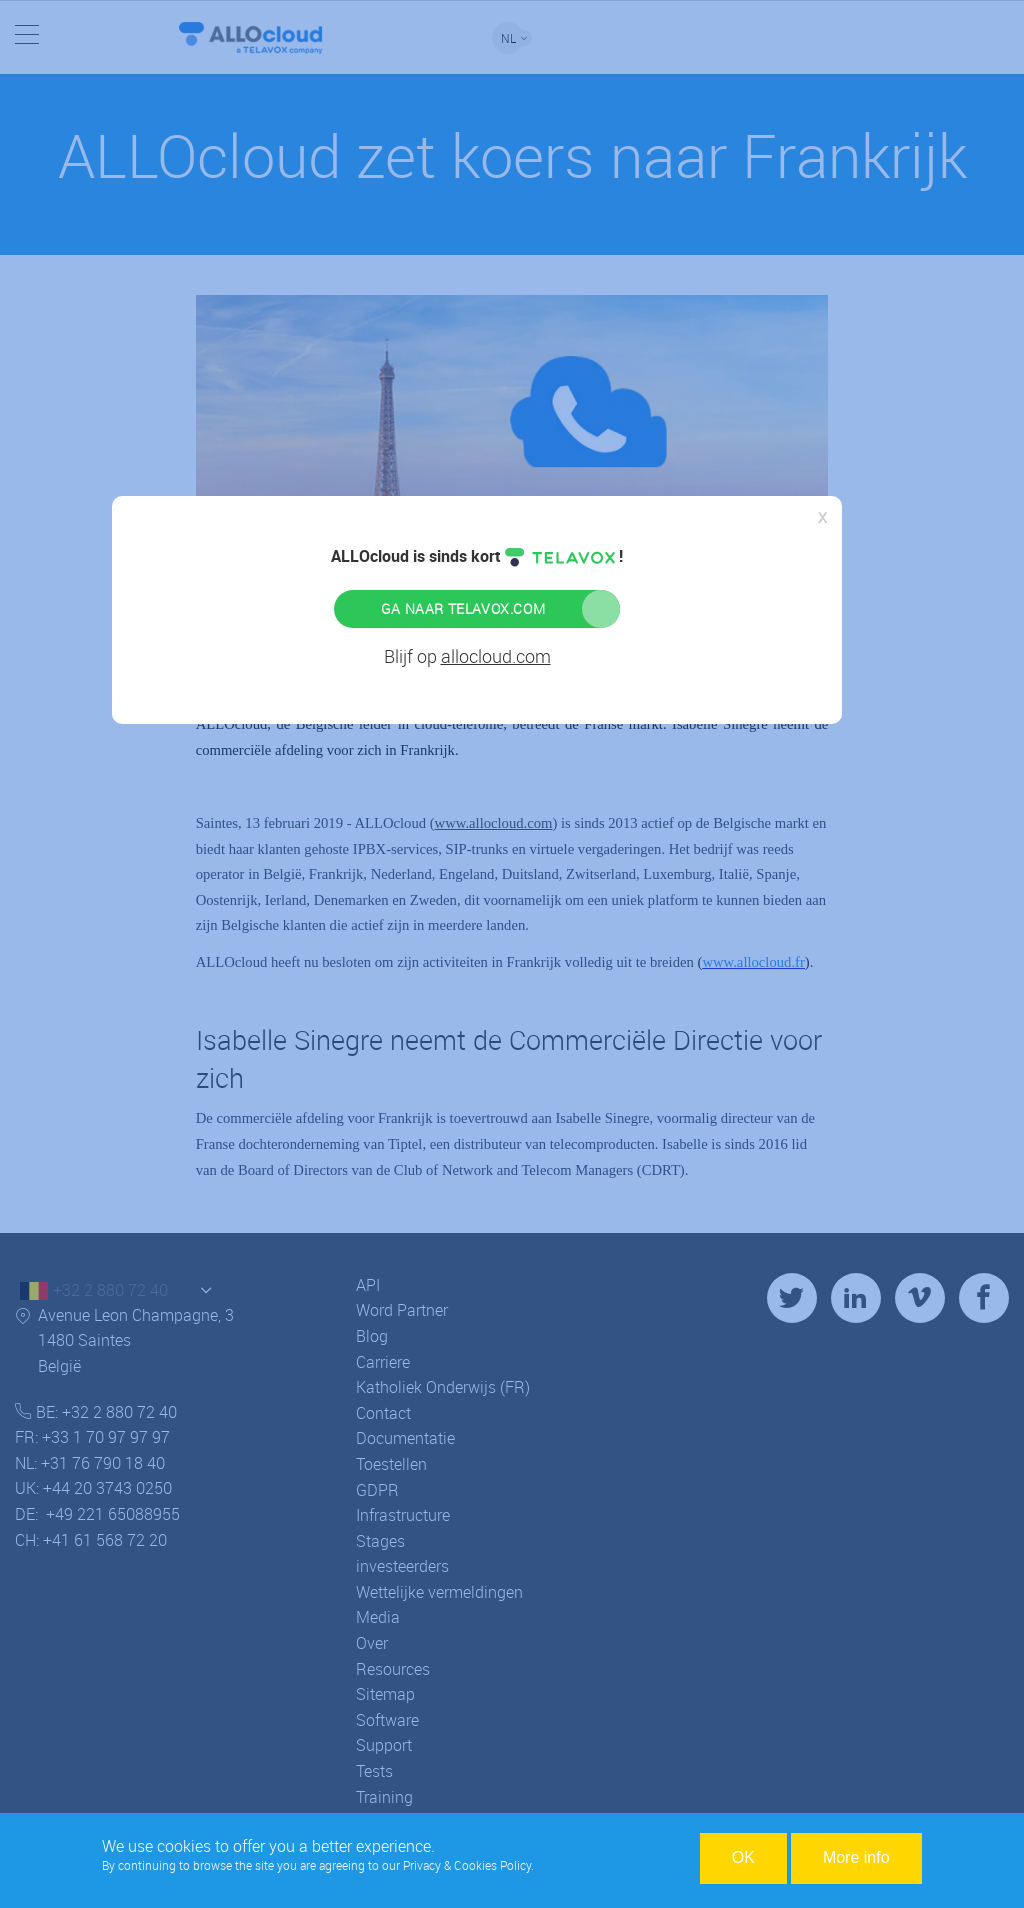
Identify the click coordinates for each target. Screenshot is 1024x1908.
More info (856, 1857)
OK (743, 1857)
